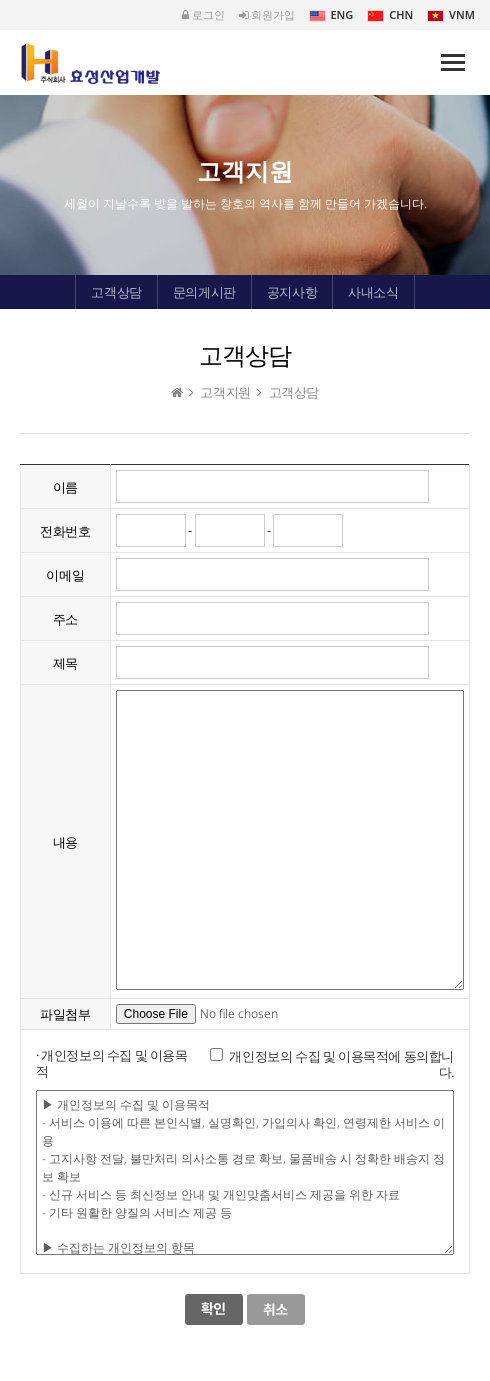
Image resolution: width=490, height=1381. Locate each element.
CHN (390, 14)
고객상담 (116, 292)
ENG (331, 14)
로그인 (203, 14)
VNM (451, 14)
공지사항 (292, 292)
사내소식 (373, 292)
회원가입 (267, 14)
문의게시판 (204, 292)
